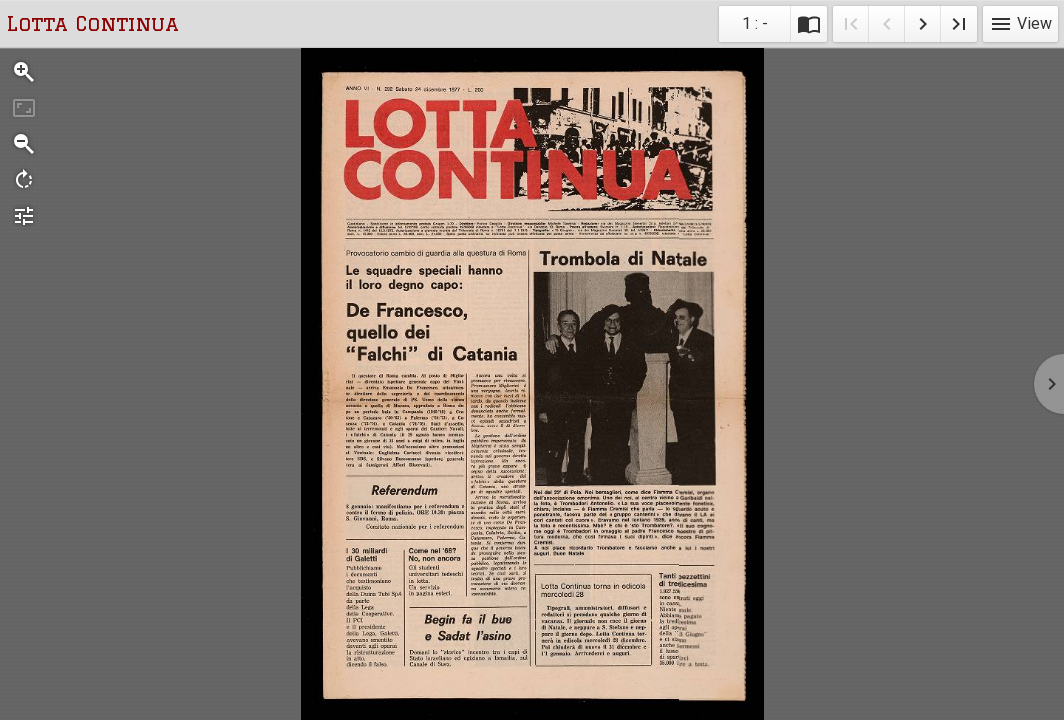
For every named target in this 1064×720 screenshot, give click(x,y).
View (1020, 23)
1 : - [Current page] (755, 23)
